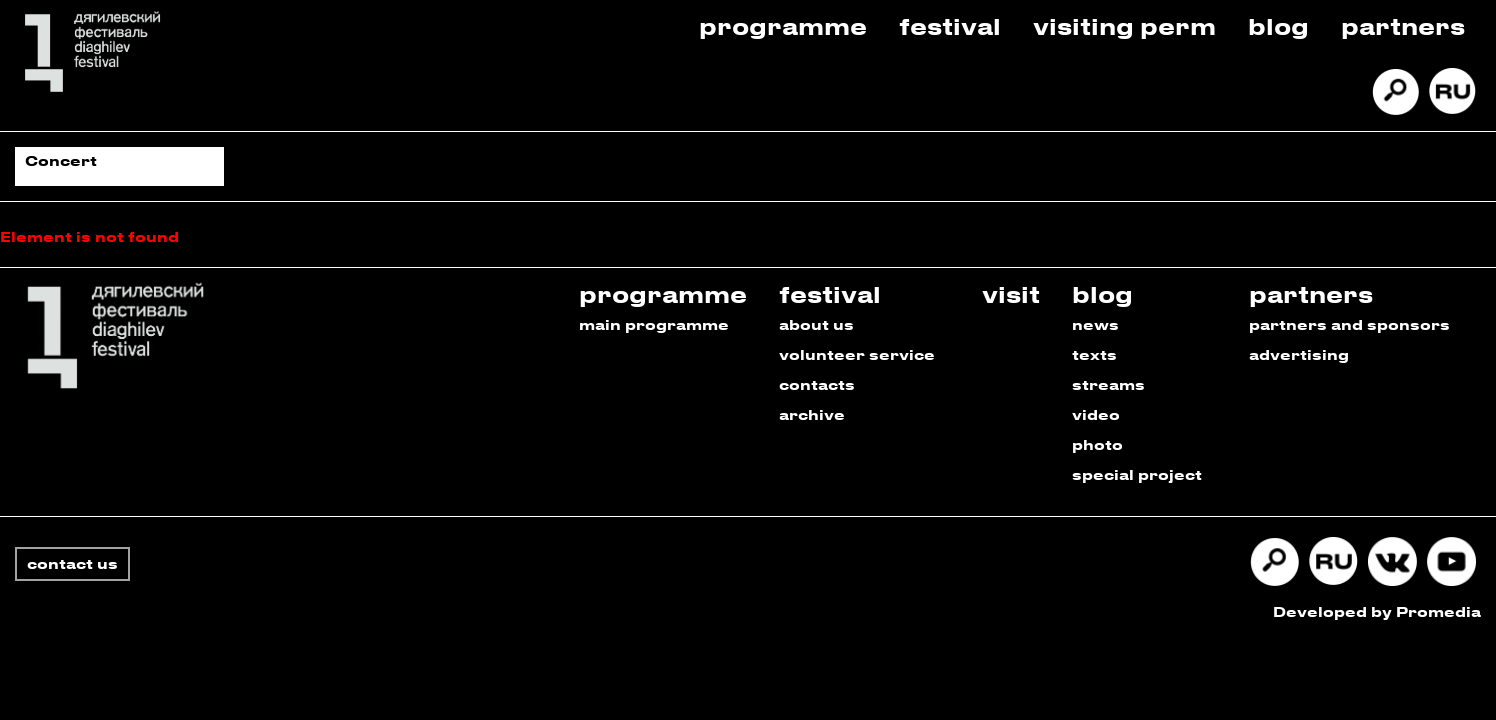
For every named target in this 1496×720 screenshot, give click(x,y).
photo (1097, 444)
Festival (950, 25)
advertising (1299, 354)
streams (1108, 384)
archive (812, 414)
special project (1137, 474)
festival (830, 293)
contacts (817, 384)
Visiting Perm (1124, 25)
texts (1094, 354)
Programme (783, 25)
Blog (1278, 25)
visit (1011, 293)
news (1095, 324)
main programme (654, 324)
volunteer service (857, 354)
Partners (1403, 25)
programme (663, 293)
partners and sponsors (1349, 324)
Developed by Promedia (1377, 611)
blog (1102, 293)
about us (816, 324)
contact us (72, 563)
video (1096, 414)
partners (1311, 293)
